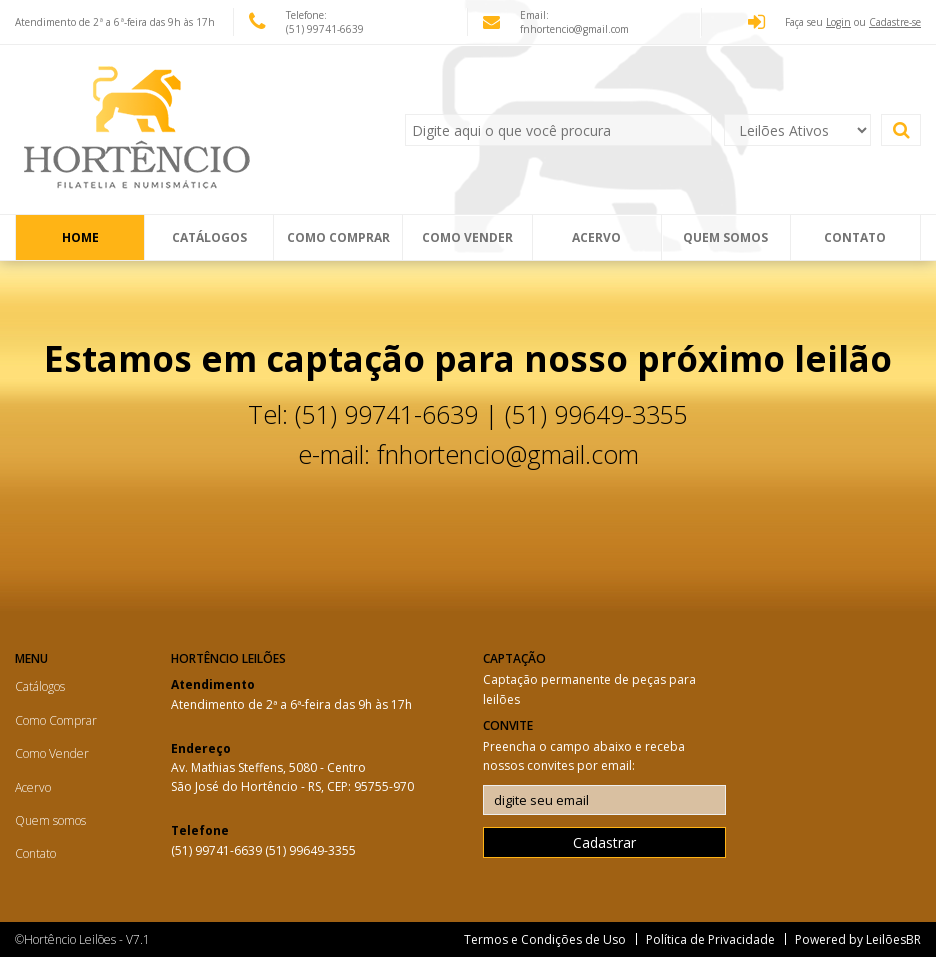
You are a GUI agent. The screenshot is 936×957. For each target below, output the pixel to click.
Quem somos (725, 237)
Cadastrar (604, 842)
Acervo (596, 237)
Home (80, 237)
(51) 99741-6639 (218, 850)
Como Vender (467, 237)
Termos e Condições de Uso (545, 939)
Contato (855, 237)
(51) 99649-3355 (310, 850)
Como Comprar (338, 237)
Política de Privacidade (710, 939)
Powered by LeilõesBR (858, 939)
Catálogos (209, 237)
